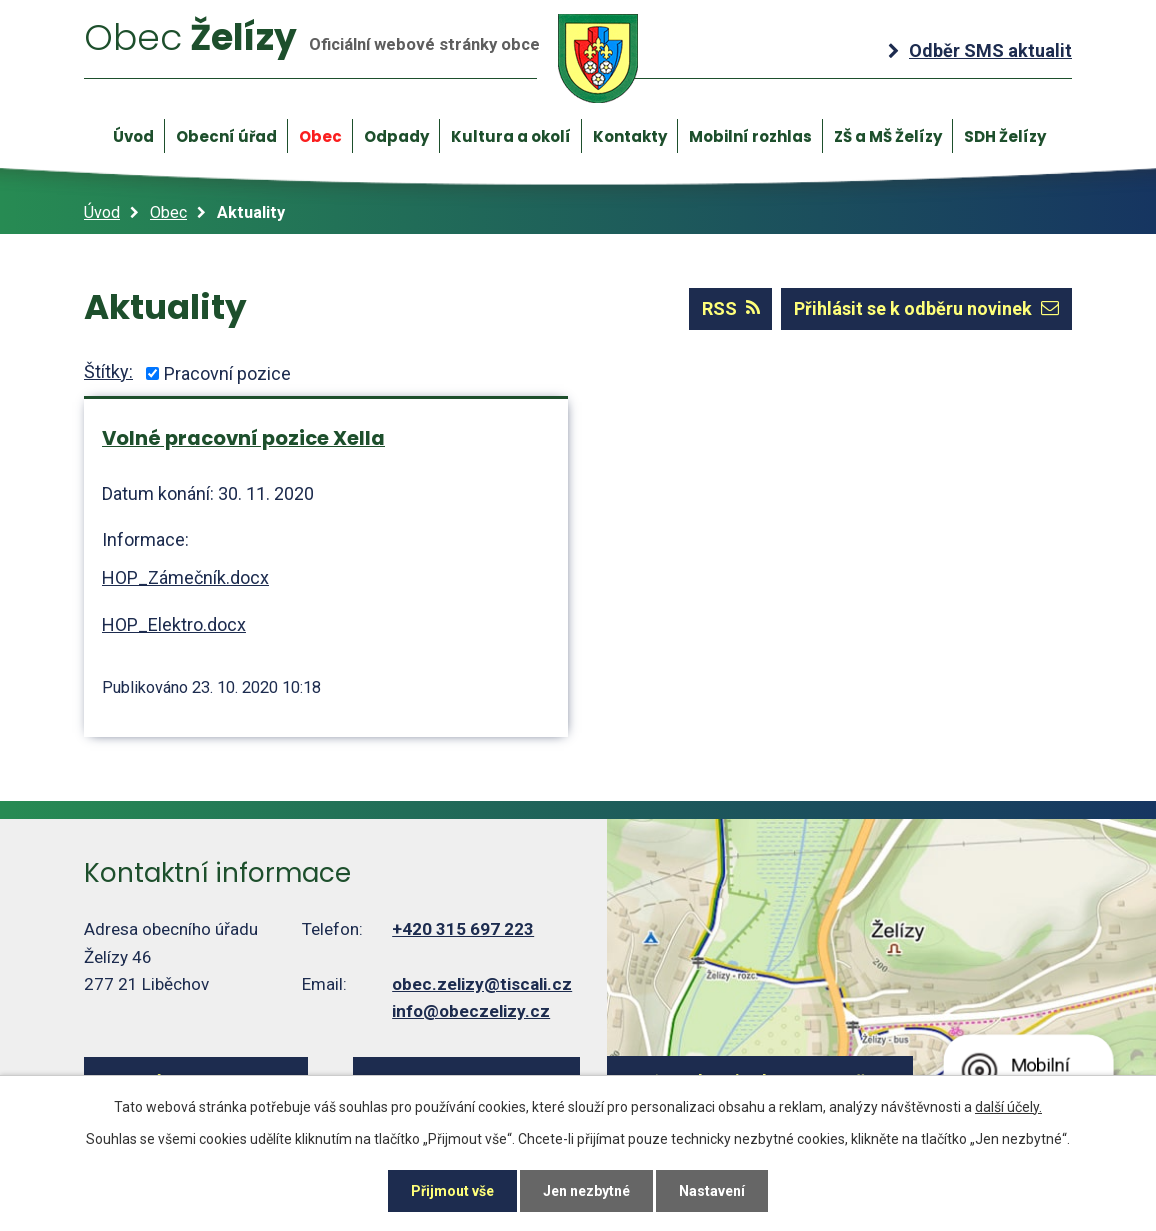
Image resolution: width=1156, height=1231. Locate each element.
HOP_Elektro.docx (174, 624)
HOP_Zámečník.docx (185, 577)
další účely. (1008, 1107)
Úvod (133, 136)
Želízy (361, 58)
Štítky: (108, 371)
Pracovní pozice (227, 373)
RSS (731, 308)
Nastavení (712, 1191)
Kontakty (630, 136)
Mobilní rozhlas (750, 136)
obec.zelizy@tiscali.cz (482, 984)
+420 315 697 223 (463, 929)
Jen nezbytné (586, 1191)
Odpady (396, 136)
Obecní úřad (226, 136)
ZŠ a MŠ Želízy (888, 136)
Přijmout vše (452, 1191)
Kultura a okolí (511, 136)
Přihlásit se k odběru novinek (926, 308)
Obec (320, 136)
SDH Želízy (1005, 136)
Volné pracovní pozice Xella (243, 438)
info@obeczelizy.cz (471, 1011)
